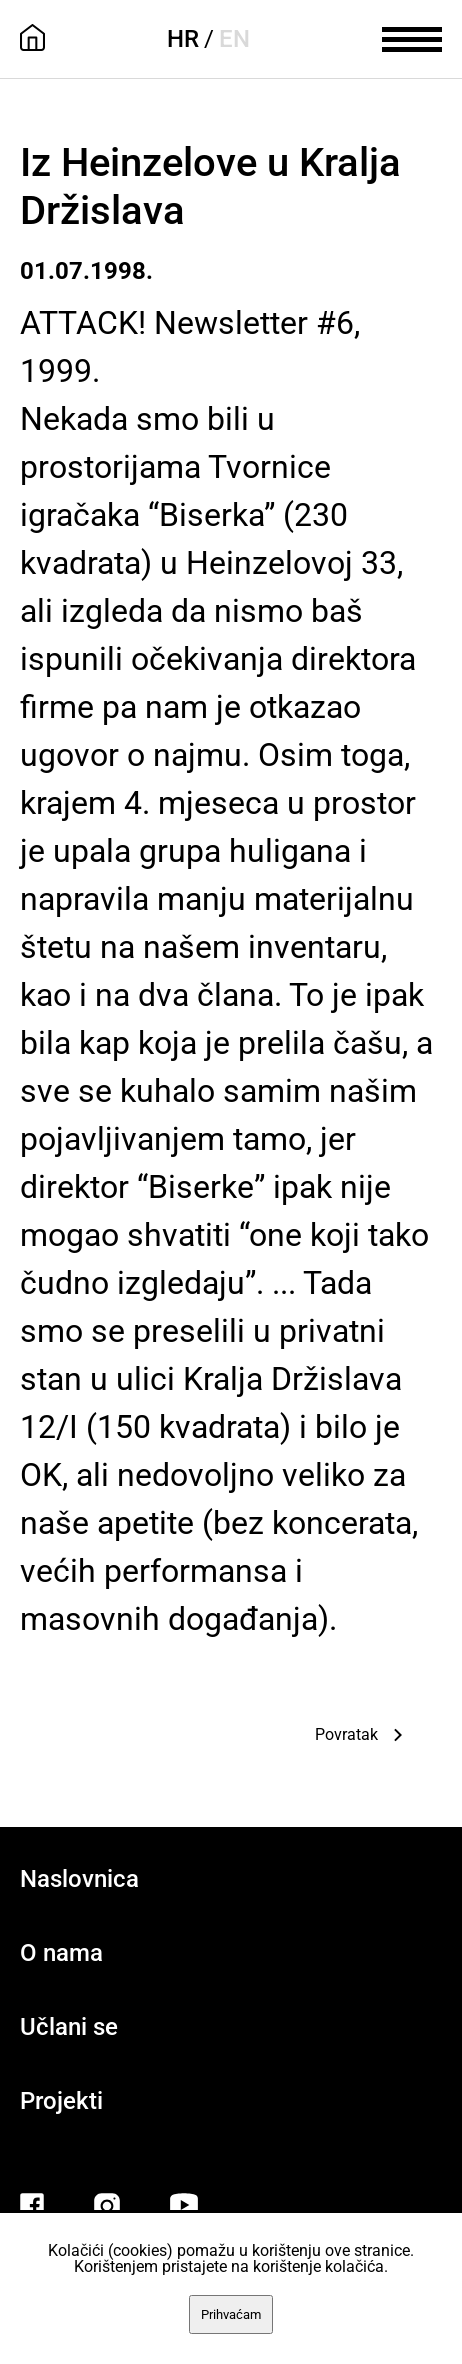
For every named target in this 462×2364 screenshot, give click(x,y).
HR (183, 39)
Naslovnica (79, 1879)
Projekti (61, 2101)
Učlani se (69, 2027)
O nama (61, 1953)
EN (234, 39)
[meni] (412, 37)
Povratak (346, 1734)
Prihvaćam (231, 2314)
